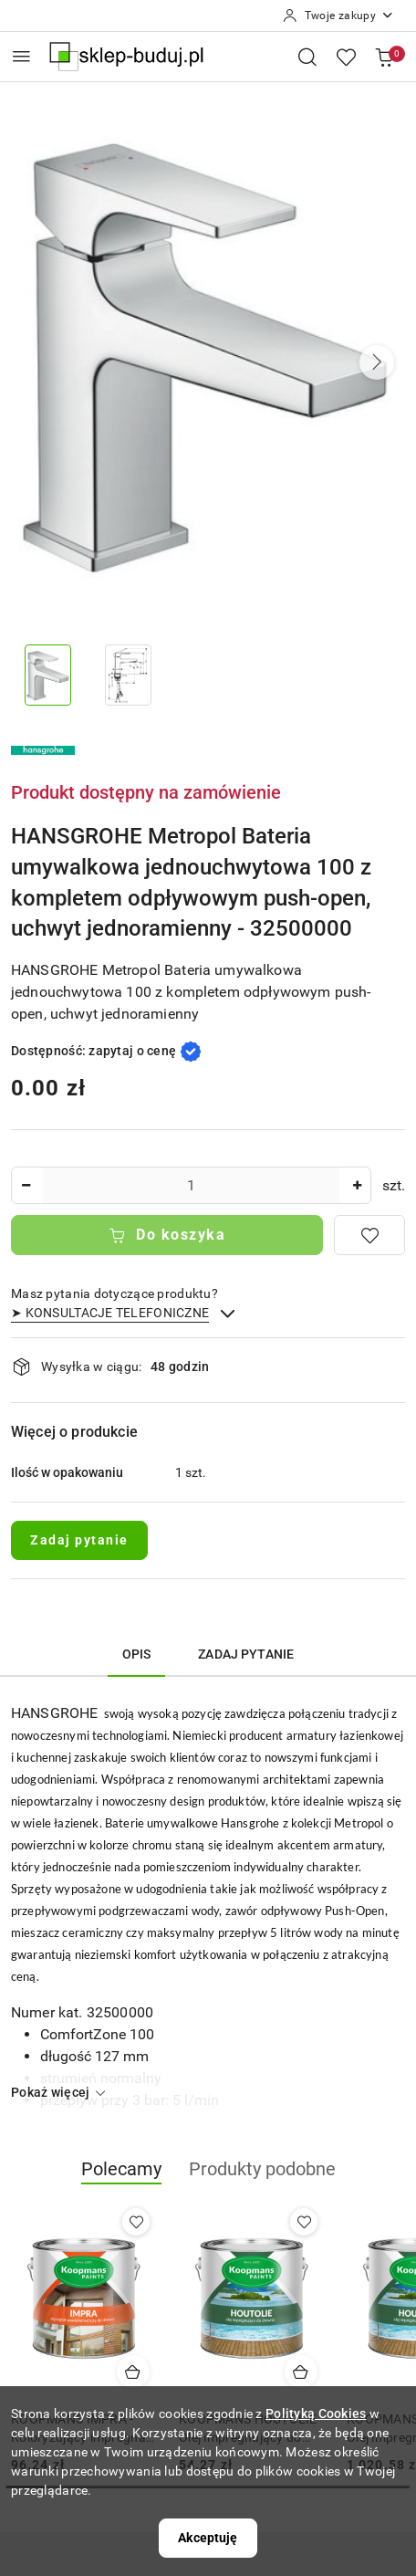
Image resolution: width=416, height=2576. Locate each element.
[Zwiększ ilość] (356, 1185)
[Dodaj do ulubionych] (369, 1235)
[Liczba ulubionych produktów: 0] (346, 56)
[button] (377, 362)
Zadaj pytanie (79, 1540)
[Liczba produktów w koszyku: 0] (384, 56)
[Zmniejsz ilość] (25, 1185)
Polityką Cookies (315, 2413)
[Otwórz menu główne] (21, 56)
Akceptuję (207, 2537)
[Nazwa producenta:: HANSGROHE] (43, 749)
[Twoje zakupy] (338, 15)
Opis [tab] (136, 1654)
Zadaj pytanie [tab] (246, 1654)
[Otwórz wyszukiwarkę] (307, 56)
